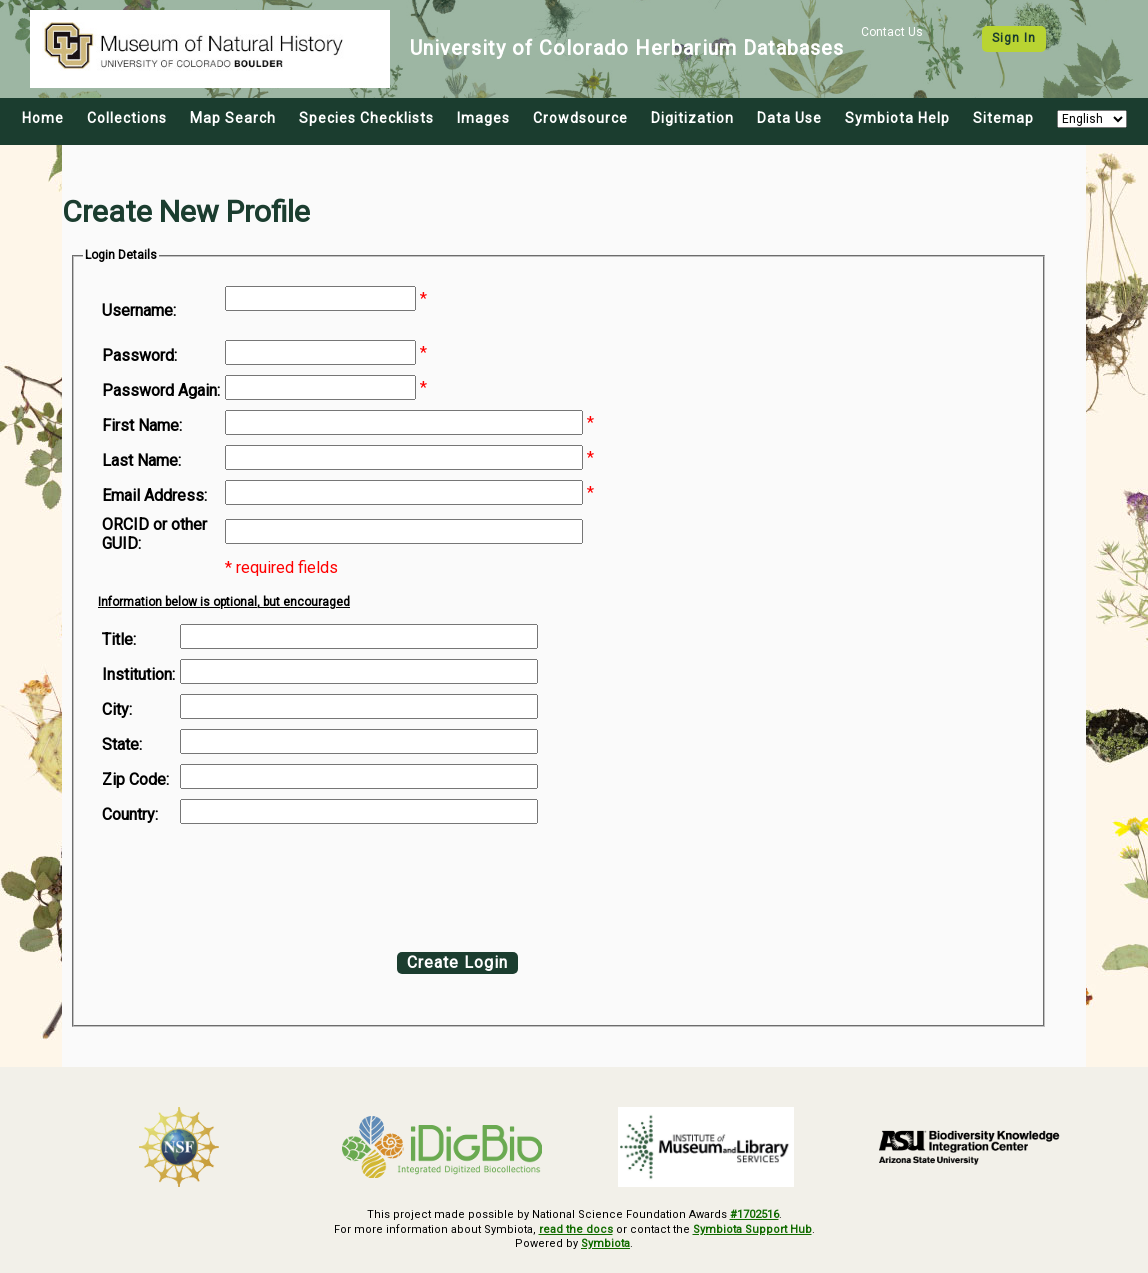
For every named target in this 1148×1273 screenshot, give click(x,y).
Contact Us (892, 32)
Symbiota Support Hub (752, 1229)
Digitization (692, 118)
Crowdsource (580, 118)
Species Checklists (366, 118)
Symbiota (605, 1243)
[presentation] (264, 883)
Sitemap (1003, 118)
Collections (127, 118)
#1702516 (754, 1214)
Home (43, 118)
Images (483, 118)
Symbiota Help (897, 118)
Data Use (789, 118)
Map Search (233, 118)
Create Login (457, 962)
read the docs (576, 1229)
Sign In (1014, 38)
